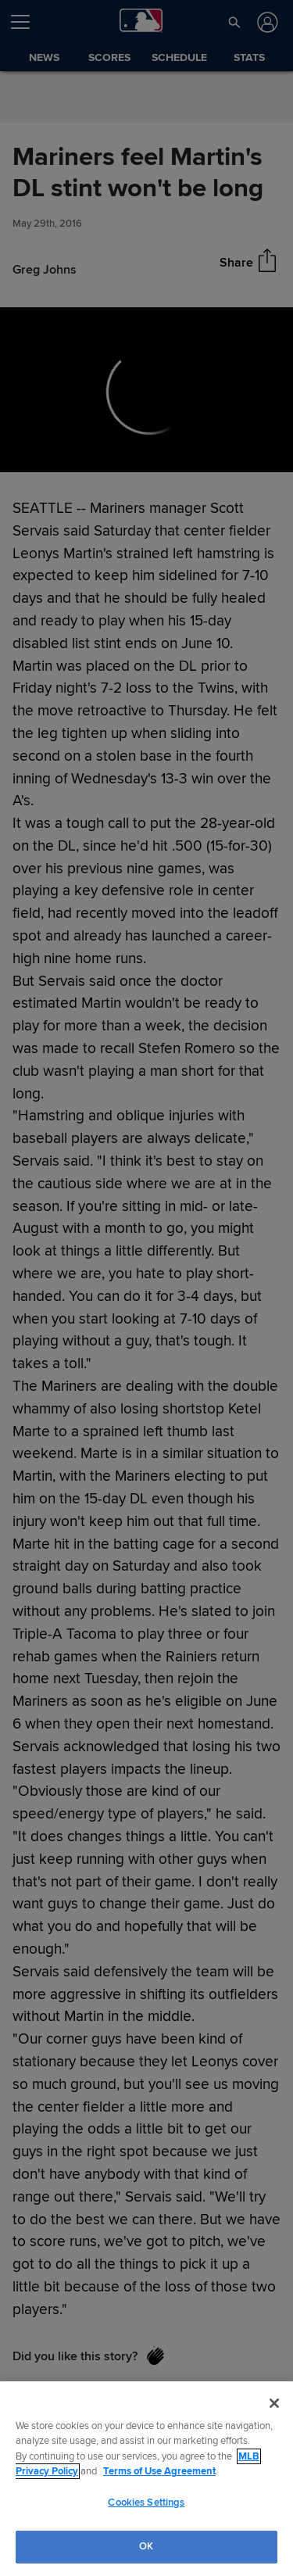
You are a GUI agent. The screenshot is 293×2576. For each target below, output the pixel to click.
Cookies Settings (146, 2502)
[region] (146, 2478)
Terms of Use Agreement (159, 2471)
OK (146, 2546)
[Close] (274, 2403)
